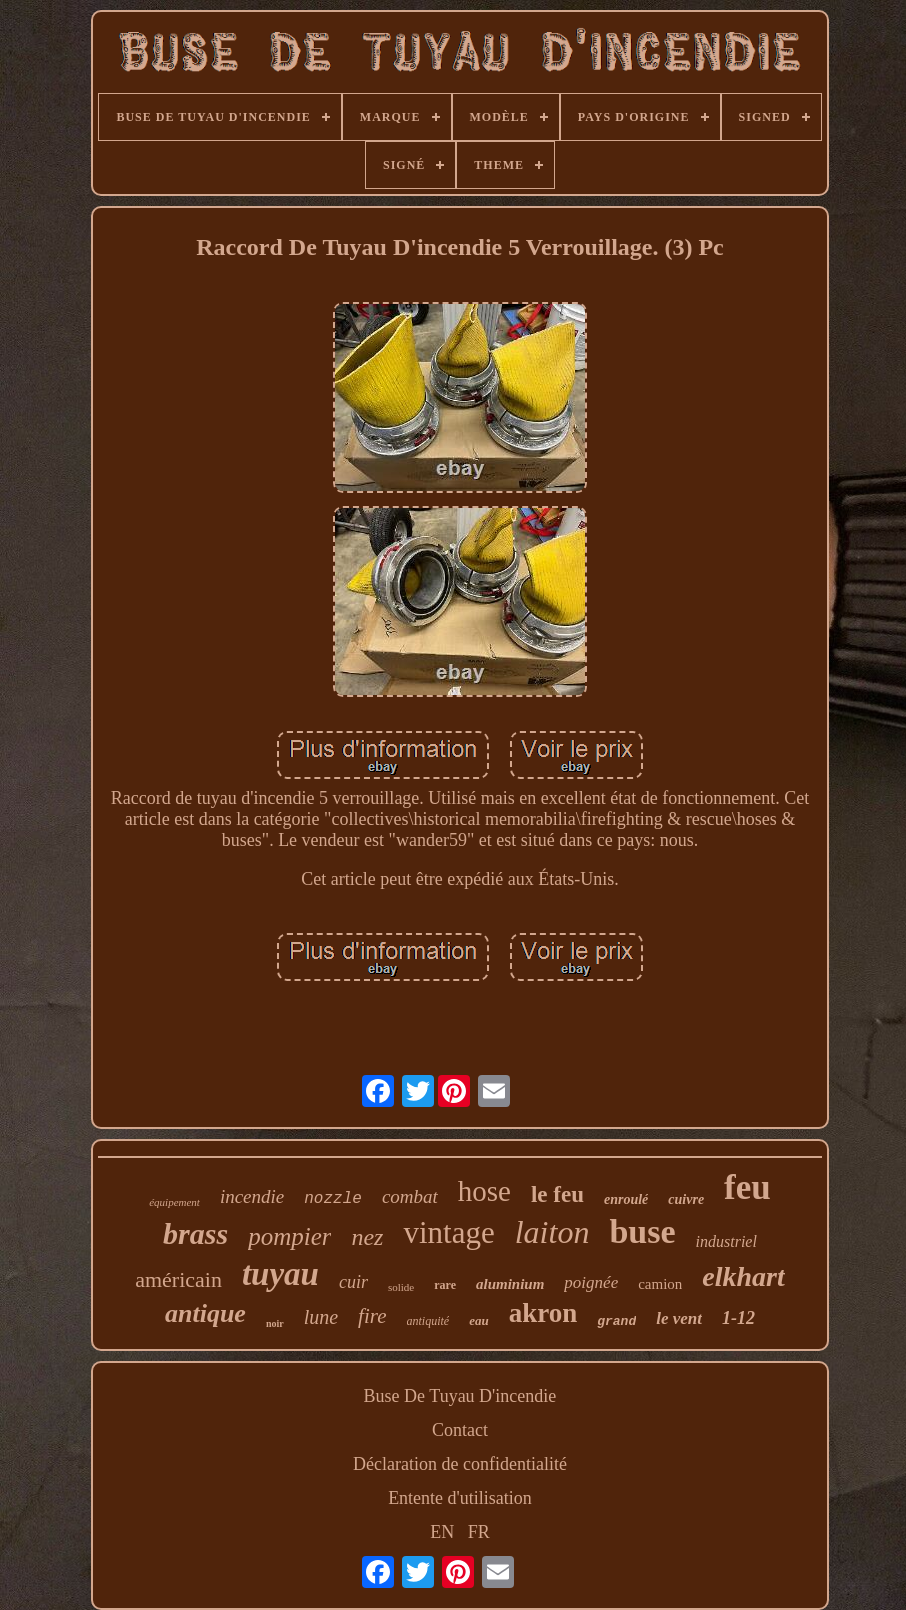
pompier (289, 1236)
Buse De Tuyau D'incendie (460, 1396)
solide (401, 1287)
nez (367, 1237)
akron (543, 1313)
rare (445, 1285)
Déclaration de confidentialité (460, 1464)
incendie (252, 1196)
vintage (448, 1232)
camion (660, 1284)
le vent (679, 1318)
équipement (174, 1202)
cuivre (686, 1199)
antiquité (428, 1321)
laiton (552, 1232)
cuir (353, 1282)
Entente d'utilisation (460, 1498)
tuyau (280, 1274)
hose (484, 1191)
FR (479, 1532)
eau (479, 1320)
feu (747, 1187)
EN (442, 1532)
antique (205, 1313)
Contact (460, 1430)
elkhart (743, 1276)
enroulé (626, 1199)
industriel (726, 1241)
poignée (591, 1282)
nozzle (333, 1199)
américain (178, 1279)
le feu (557, 1194)
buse (642, 1231)
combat (410, 1196)
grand (616, 1321)
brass (195, 1233)
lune (321, 1317)
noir (275, 1323)
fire (372, 1316)
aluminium (510, 1284)
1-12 (738, 1318)
